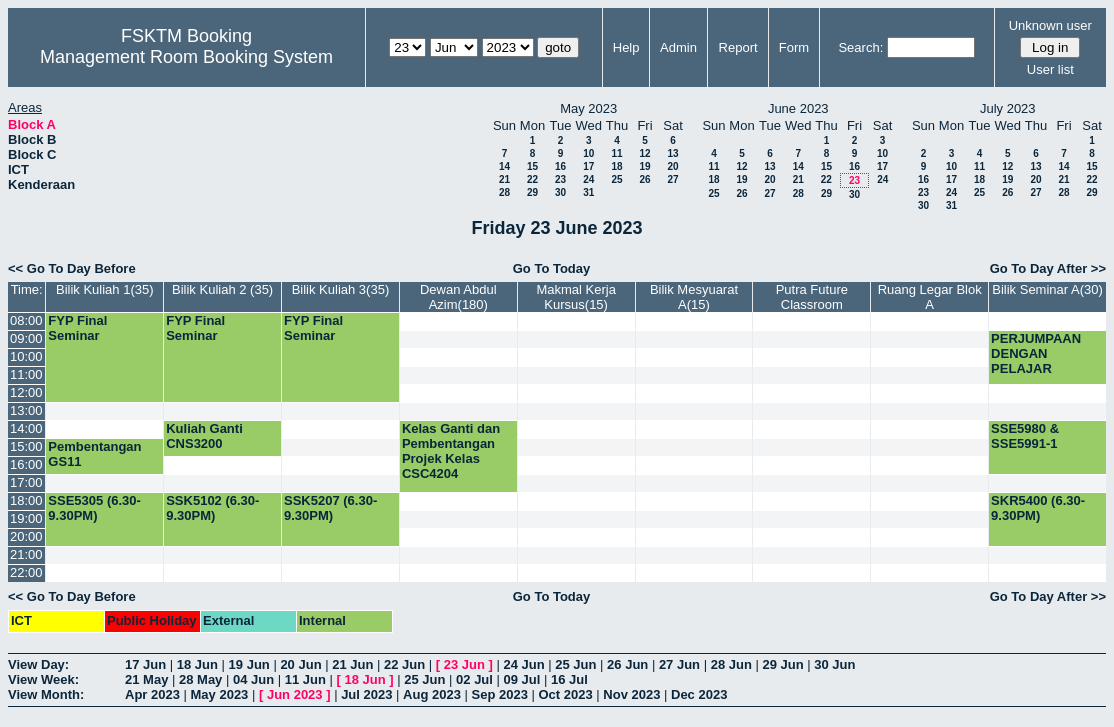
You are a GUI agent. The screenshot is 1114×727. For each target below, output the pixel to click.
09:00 (26, 338)
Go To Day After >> (1048, 268)
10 (588, 153)
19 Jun (249, 664)
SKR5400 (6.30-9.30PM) (1038, 508)
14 (504, 166)
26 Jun (627, 664)
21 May (146, 679)
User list (1050, 69)
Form (794, 47)
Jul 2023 (366, 694)
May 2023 (220, 694)
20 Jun (300, 664)
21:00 (26, 554)
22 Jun (404, 664)
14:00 (26, 428)
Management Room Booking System (186, 57)
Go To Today (552, 268)
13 (672, 153)
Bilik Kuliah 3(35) (341, 289)
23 (560, 179)
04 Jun (253, 679)
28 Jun (731, 664)
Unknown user (1050, 25)
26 (644, 179)
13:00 (26, 410)
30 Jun (834, 664)
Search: (860, 47)
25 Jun (575, 664)
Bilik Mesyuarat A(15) (694, 297)
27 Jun (679, 664)
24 (588, 179)
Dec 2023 (699, 694)
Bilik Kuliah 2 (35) (222, 289)
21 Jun (352, 664)
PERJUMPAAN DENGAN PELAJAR (1036, 353)
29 (532, 192)
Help (626, 47)
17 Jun (145, 664)
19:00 (26, 518)
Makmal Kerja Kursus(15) (575, 297)
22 (532, 179)
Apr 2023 (152, 694)
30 (560, 192)
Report (738, 47)
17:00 (26, 482)
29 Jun (782, 664)
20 (672, 166)
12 (644, 153)
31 (588, 192)
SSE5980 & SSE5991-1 (1025, 436)
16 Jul (569, 679)
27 (672, 179)
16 (560, 166)
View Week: (43, 679)
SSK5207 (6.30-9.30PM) (330, 508)
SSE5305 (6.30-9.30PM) (94, 508)
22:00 (26, 572)
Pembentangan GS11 (94, 454)
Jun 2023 (295, 694)
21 (504, 179)
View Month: (46, 694)
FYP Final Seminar (77, 328)
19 (644, 166)
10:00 (26, 356)
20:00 (26, 536)
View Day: (38, 664)
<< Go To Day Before (72, 268)
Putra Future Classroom (812, 297)
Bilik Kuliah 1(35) (105, 289)
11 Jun (305, 679)
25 (616, 179)
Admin (678, 47)
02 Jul (474, 679)
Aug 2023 (432, 694)
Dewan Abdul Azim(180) (458, 297)
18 (616, 166)
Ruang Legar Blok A (930, 297)
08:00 (26, 320)
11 (616, 153)
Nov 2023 (631, 694)
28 (504, 192)
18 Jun (197, 664)
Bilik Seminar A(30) (1047, 289)
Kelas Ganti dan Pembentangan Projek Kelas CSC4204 (451, 451)
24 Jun (523, 664)
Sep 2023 (500, 694)
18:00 (26, 500)
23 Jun (464, 664)
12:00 (26, 392)
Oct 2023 (565, 694)
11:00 (26, 374)
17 (588, 166)
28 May (200, 679)
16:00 (26, 464)
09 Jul (522, 679)
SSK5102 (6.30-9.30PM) (212, 508)
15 (532, 166)
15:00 (26, 446)
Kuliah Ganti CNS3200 (204, 436)
